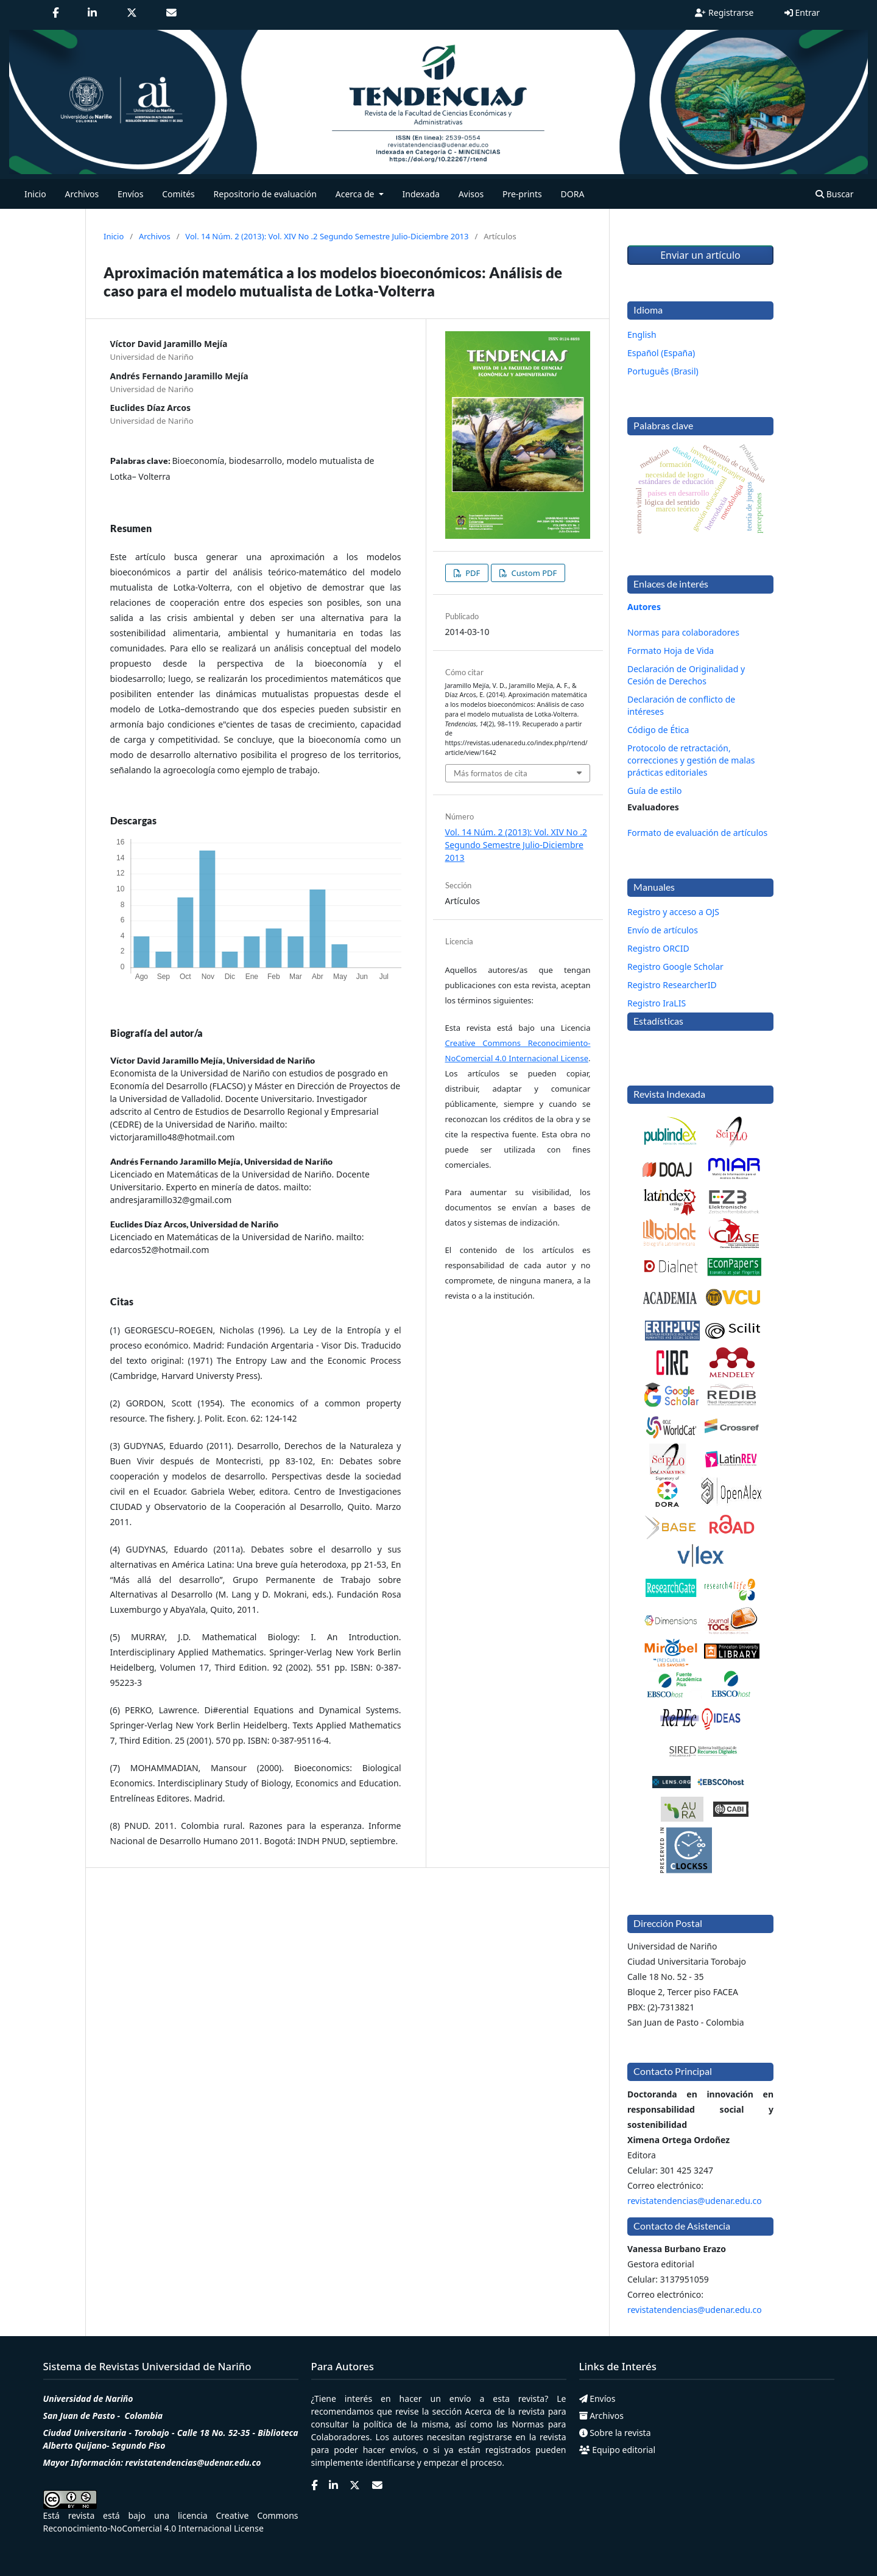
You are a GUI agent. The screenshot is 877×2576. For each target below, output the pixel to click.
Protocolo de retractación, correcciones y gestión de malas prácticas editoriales (691, 760)
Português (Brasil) (663, 371)
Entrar (802, 12)
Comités (178, 194)
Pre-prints (522, 194)
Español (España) (661, 353)
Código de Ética (658, 729)
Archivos (82, 194)
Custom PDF (533, 572)
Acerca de (485, 2411)
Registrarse (724, 12)
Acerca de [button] (356, 194)
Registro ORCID (658, 948)
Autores (644, 606)
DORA (573, 194)
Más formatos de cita (490, 773)
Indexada (421, 194)
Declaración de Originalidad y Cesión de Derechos (686, 675)
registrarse (490, 2437)
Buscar (834, 194)
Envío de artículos (662, 930)
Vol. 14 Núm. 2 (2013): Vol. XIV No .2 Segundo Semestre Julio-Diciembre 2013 (326, 236)
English (642, 334)
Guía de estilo (654, 790)
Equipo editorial (617, 2449)
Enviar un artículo (700, 255)
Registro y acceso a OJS (673, 912)
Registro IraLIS (656, 1003)
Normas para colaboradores (683, 632)
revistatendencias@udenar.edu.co (694, 2200)
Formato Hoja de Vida (670, 650)
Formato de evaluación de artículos (697, 832)
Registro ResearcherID (672, 985)
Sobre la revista (615, 2432)
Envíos (130, 194)
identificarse (390, 2462)
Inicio (35, 194)
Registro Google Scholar (675, 966)
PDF (472, 572)
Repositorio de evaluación (265, 194)
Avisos (471, 194)
